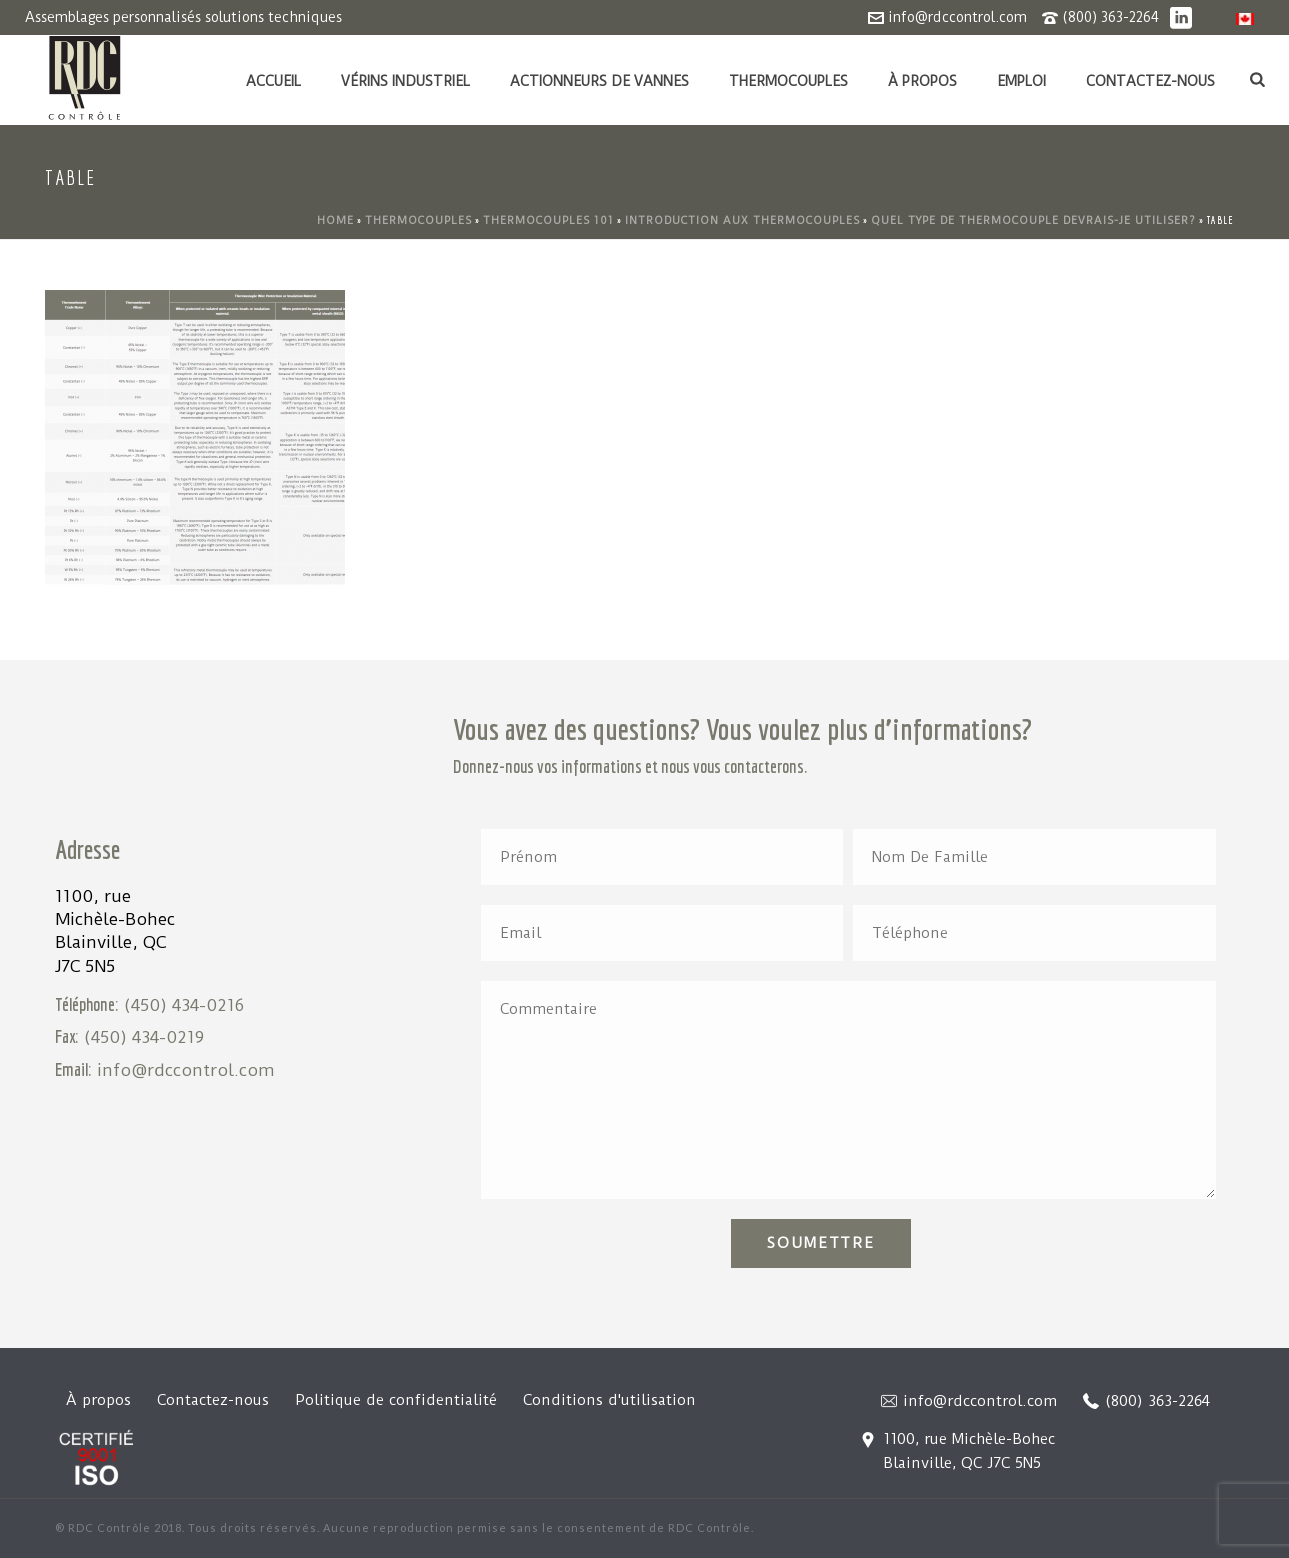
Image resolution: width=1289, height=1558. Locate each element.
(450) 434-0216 (184, 1005)
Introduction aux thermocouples (742, 220)
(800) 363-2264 (1110, 17)
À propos (922, 81)
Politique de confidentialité (396, 1400)
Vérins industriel (405, 81)
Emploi (1021, 81)
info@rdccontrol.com (957, 17)
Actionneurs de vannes (599, 81)
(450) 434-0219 (144, 1037)
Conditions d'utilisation (609, 1400)
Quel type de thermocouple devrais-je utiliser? (1033, 220)
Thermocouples (788, 81)
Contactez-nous (1150, 81)
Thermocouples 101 (548, 220)
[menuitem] (1245, 18)
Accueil (273, 81)
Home (335, 220)
